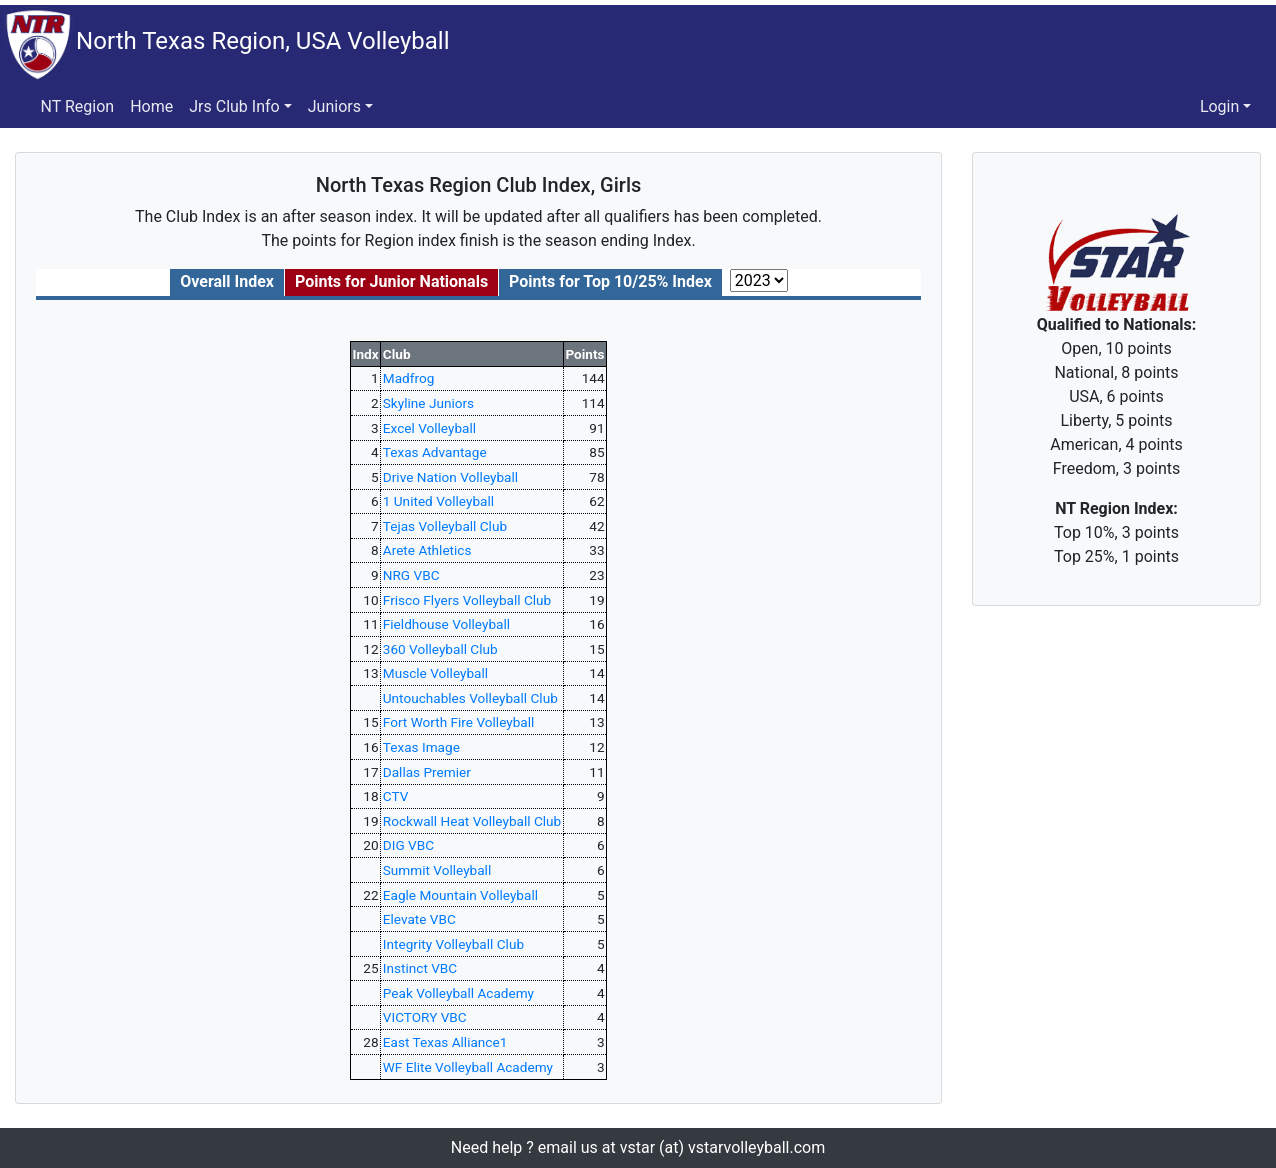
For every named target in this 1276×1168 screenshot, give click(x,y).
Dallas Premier (427, 772)
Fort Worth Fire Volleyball (459, 722)
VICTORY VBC (425, 1017)
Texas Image (421, 747)
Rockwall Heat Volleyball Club (472, 821)
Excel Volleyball (429, 428)
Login (1219, 106)
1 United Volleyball (438, 501)
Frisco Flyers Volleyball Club (467, 600)
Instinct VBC (420, 968)
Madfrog (409, 378)
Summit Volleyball (437, 870)
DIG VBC (408, 845)
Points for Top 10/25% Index (610, 281)
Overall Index (227, 281)
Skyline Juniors (428, 403)
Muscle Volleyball (435, 673)
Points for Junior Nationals (391, 281)
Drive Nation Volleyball (450, 477)
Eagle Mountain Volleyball (460, 895)
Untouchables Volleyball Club (470, 698)
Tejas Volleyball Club (445, 526)
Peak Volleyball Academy (458, 993)
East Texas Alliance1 (445, 1042)
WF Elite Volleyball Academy (468, 1067)
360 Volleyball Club (440, 649)
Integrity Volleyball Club (453, 944)
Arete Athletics (427, 550)
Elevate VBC (419, 919)
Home (151, 106)
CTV (396, 796)
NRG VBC (411, 575)
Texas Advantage (435, 452)
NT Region (78, 106)
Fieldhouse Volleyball (446, 624)
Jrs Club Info (234, 106)
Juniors (334, 106)
